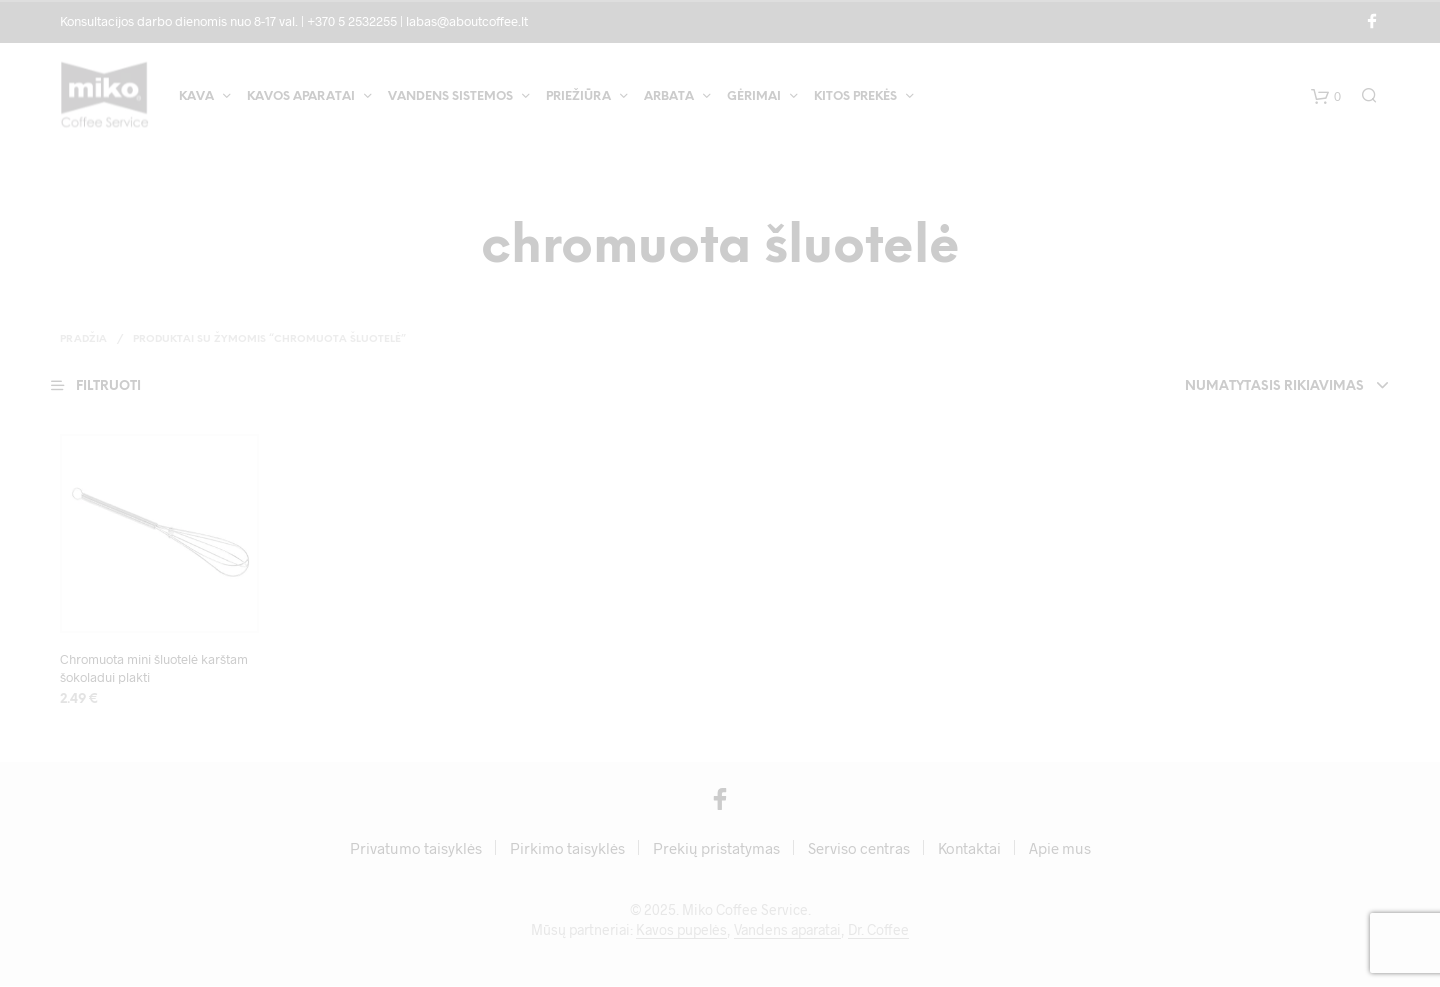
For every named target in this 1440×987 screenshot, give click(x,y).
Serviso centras (859, 849)
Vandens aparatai (787, 931)
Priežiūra (578, 98)
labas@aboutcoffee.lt (467, 21)
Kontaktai (969, 849)
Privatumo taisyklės (416, 849)
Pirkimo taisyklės (567, 849)
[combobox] (1248, 387)
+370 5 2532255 (352, 21)
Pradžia (83, 339)
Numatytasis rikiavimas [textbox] (1274, 386)
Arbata (669, 98)
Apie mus (1060, 849)
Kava (196, 98)
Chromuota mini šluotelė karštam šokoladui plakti (154, 668)
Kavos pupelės (681, 931)
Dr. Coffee (878, 931)
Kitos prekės (855, 98)
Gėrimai (754, 98)
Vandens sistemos (450, 98)
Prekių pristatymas (716, 849)
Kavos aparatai (301, 98)
